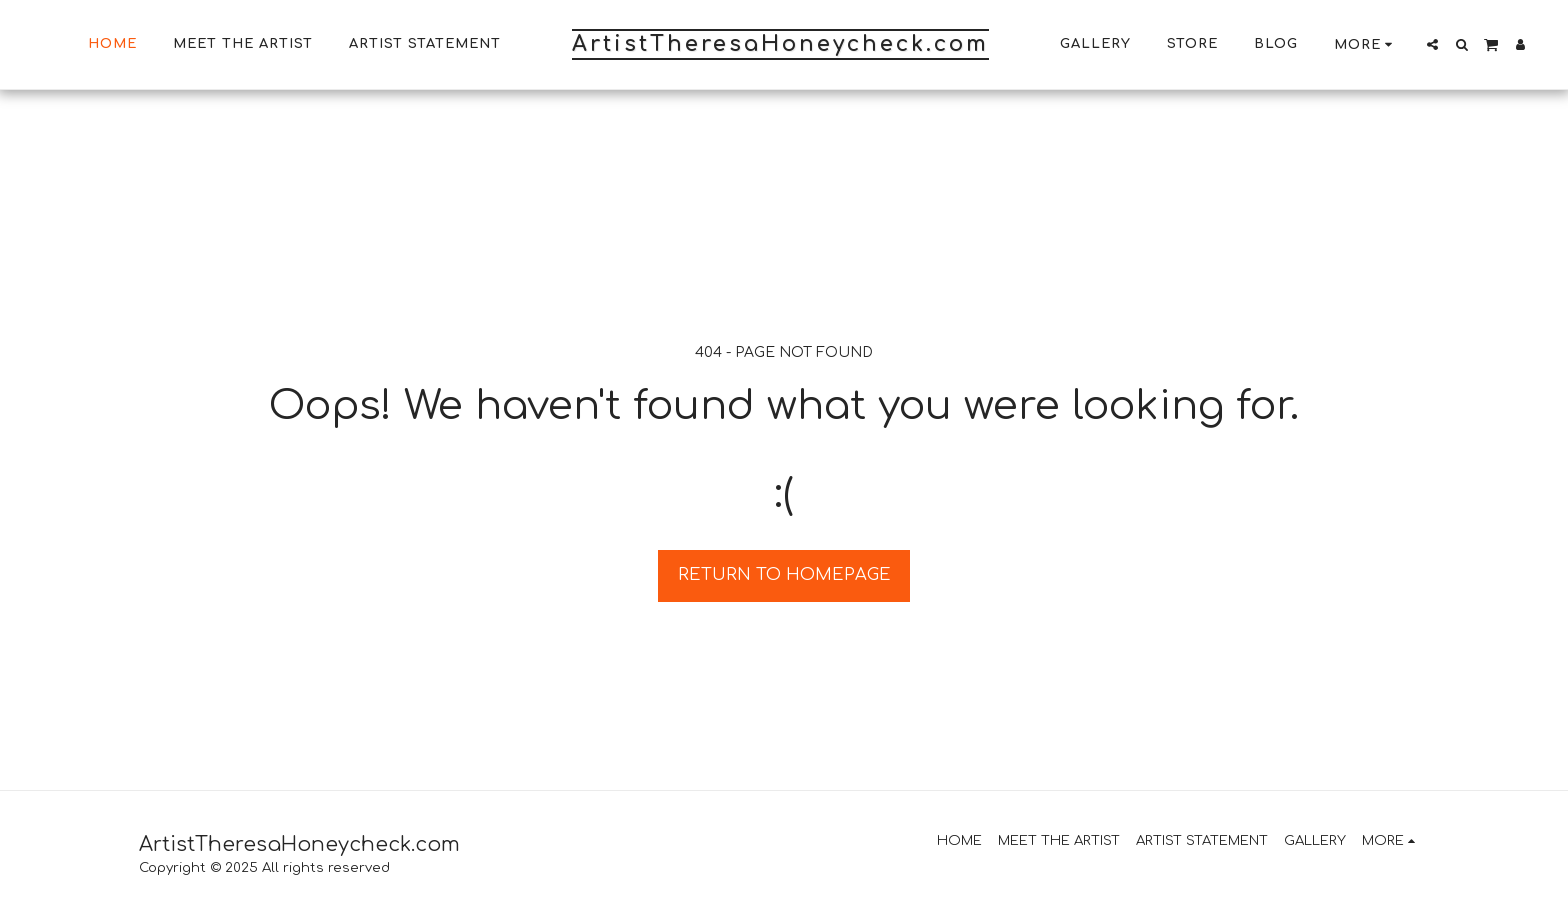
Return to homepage (784, 574)
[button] (1432, 44)
